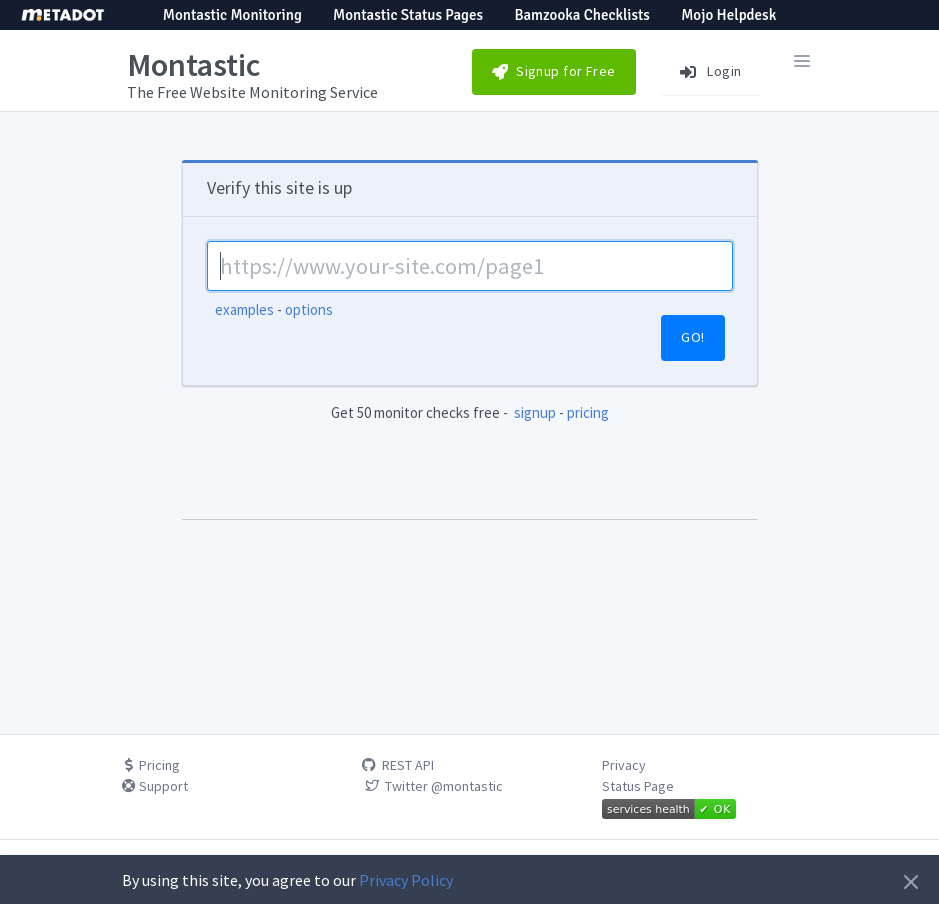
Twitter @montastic (432, 786)
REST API (398, 765)
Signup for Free (553, 71)
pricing (588, 412)
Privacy (624, 765)
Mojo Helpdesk (728, 15)
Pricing (151, 765)
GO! (692, 337)
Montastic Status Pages (408, 15)
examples (244, 309)
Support (155, 786)
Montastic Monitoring (232, 15)
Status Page (638, 786)
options (309, 309)
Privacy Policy (406, 880)
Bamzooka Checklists (582, 15)
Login (711, 71)
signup (535, 412)
